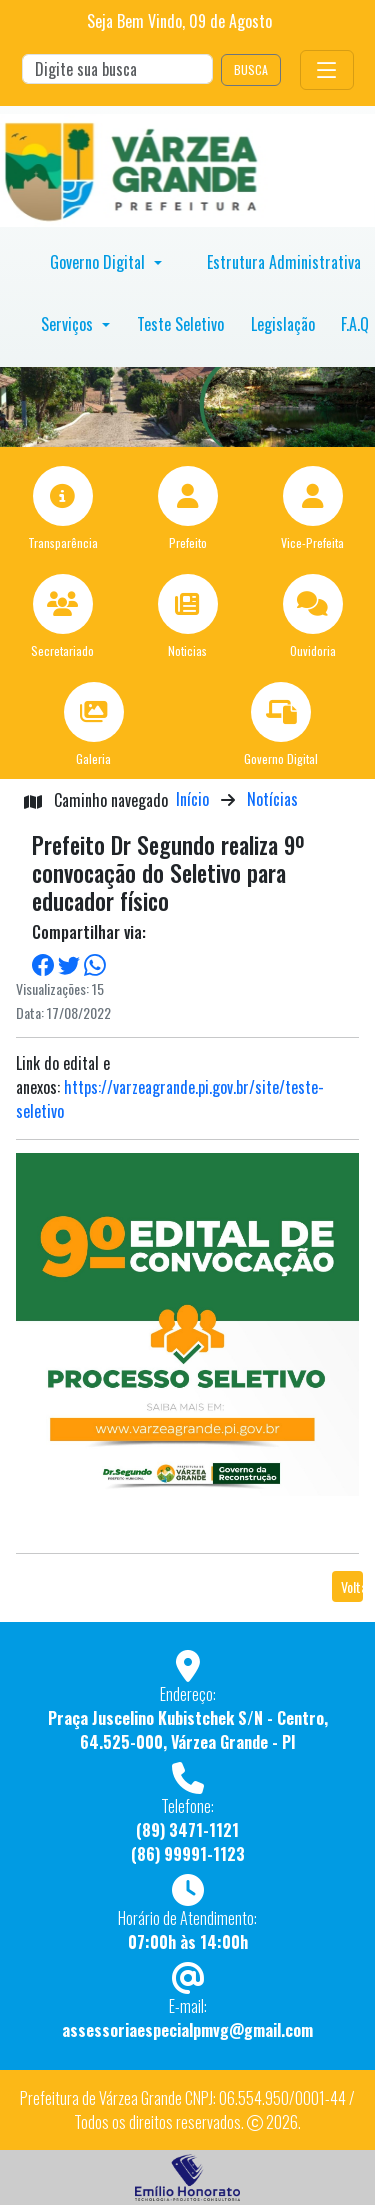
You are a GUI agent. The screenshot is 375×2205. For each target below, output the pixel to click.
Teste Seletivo (180, 324)
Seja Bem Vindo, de (179, 21)
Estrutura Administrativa (284, 262)
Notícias (272, 799)
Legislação (283, 324)
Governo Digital (99, 262)
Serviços (69, 324)
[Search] (117, 69)
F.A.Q (355, 324)
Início (192, 799)
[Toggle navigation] (327, 70)
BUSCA (251, 69)
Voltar (352, 1586)
